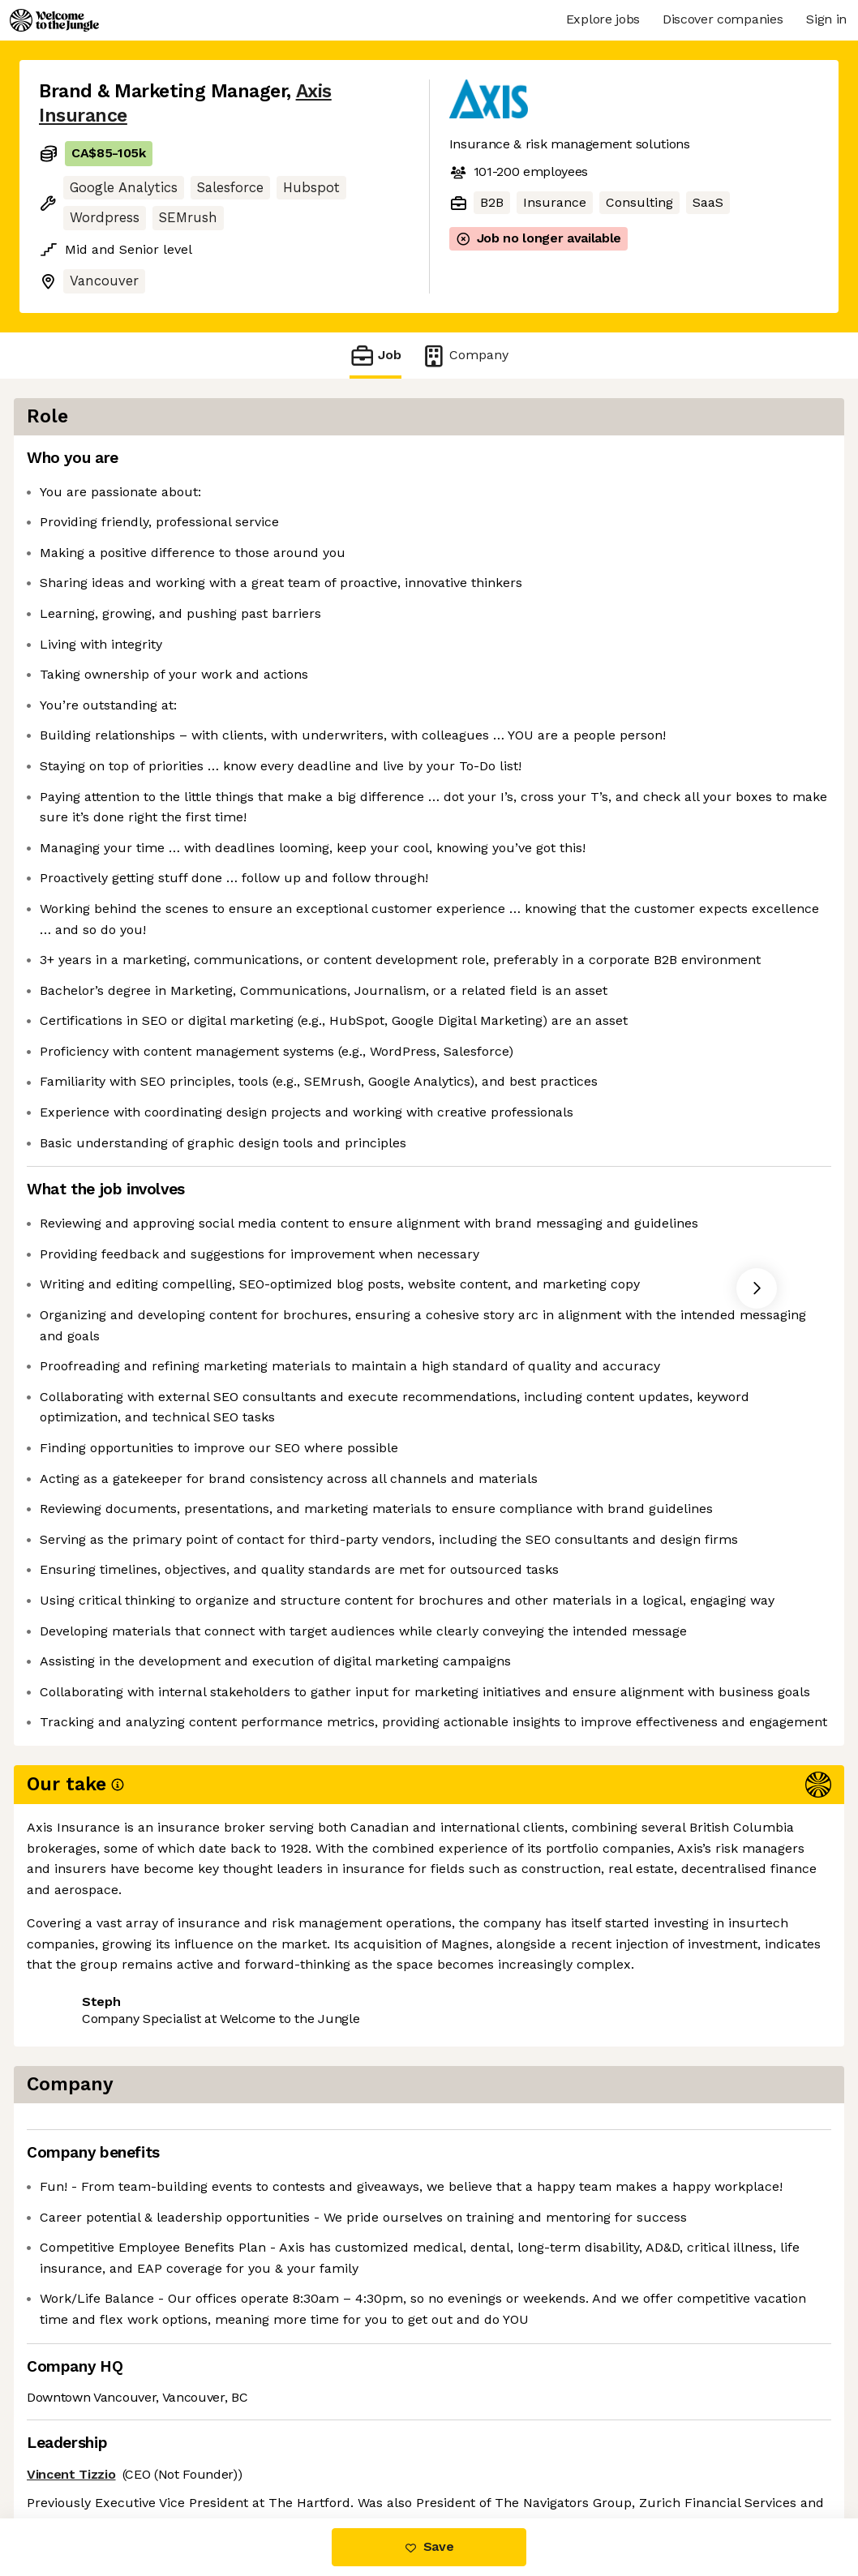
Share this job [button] (83, 2450)
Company (464, 355)
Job (375, 355)
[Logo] (54, 20)
